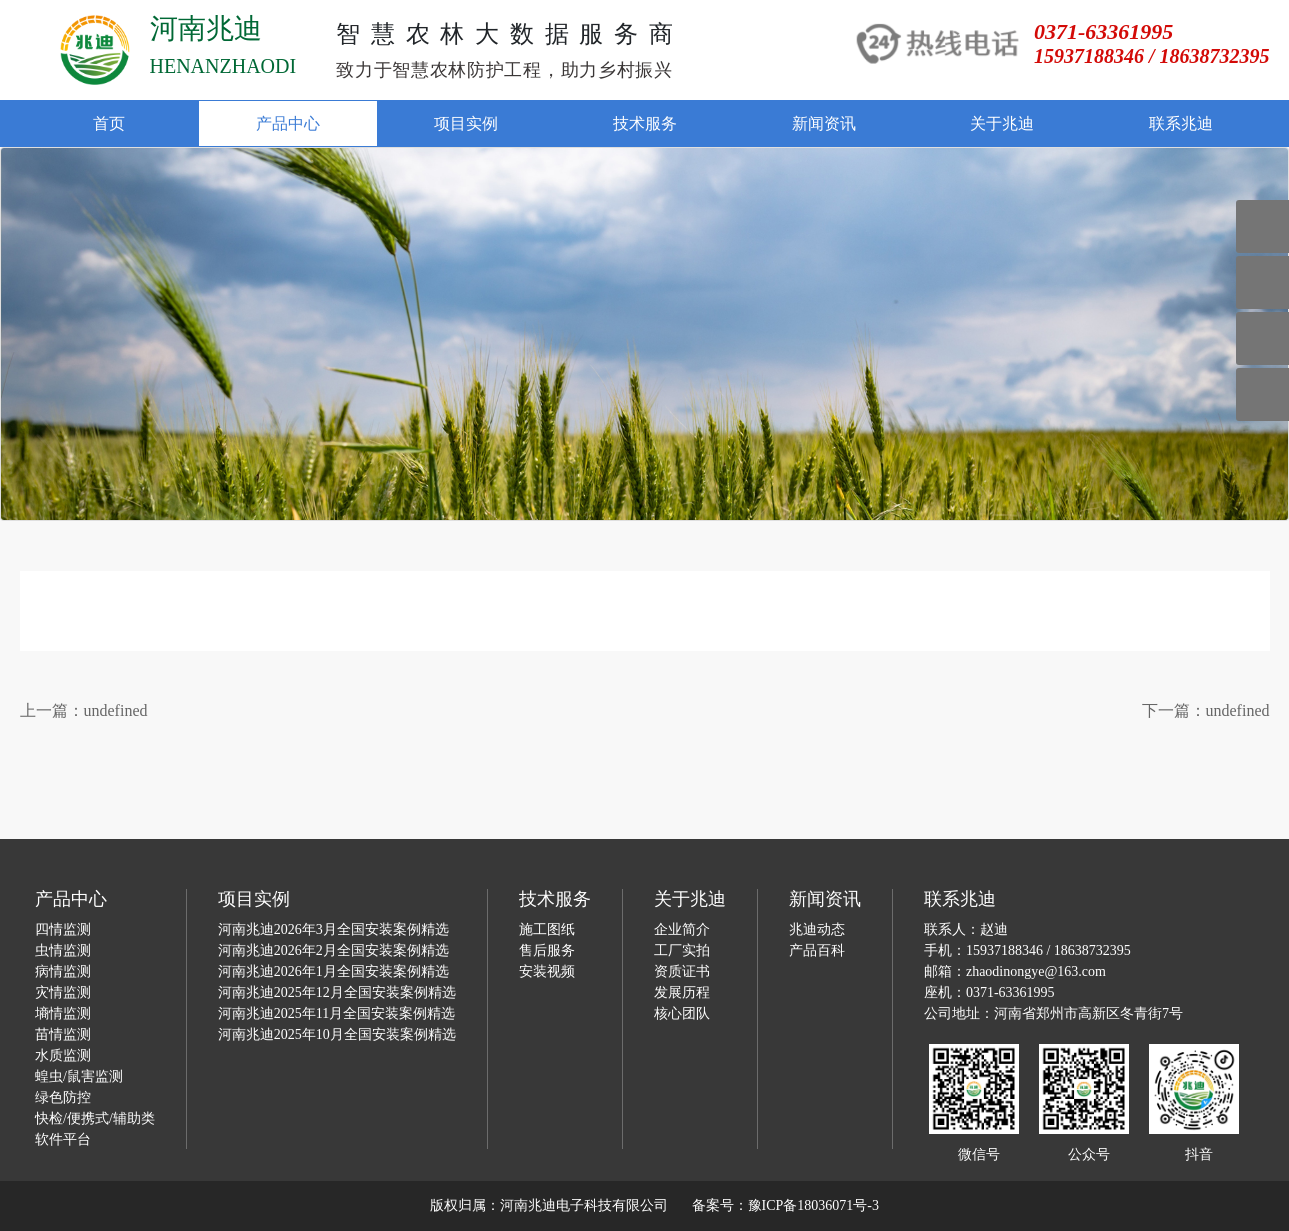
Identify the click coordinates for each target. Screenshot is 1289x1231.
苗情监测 (63, 1034)
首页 (109, 123)
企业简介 (682, 929)
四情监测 (63, 929)
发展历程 (682, 992)
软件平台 (63, 1139)
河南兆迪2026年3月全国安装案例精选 (333, 929)
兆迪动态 (817, 929)
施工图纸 (547, 929)
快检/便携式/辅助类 (95, 1118)
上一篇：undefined (84, 710)
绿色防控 (63, 1097)
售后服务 (547, 950)
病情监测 (63, 971)
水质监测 (63, 1055)
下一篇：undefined (1206, 710)
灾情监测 (63, 992)
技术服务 (645, 123)
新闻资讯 (824, 123)
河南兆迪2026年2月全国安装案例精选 (333, 950)
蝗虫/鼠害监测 (79, 1076)
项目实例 (466, 123)
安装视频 (547, 971)
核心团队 (682, 1013)
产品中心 (288, 123)
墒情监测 (63, 1013)
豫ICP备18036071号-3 (813, 1205)
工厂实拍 (682, 950)
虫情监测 (63, 950)
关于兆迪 (1002, 123)
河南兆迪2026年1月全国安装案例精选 (333, 971)
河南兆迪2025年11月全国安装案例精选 (336, 1013)
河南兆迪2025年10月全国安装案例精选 (337, 1034)
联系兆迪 (1181, 123)
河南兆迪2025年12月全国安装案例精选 (337, 992)
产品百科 (817, 950)
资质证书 (682, 971)
